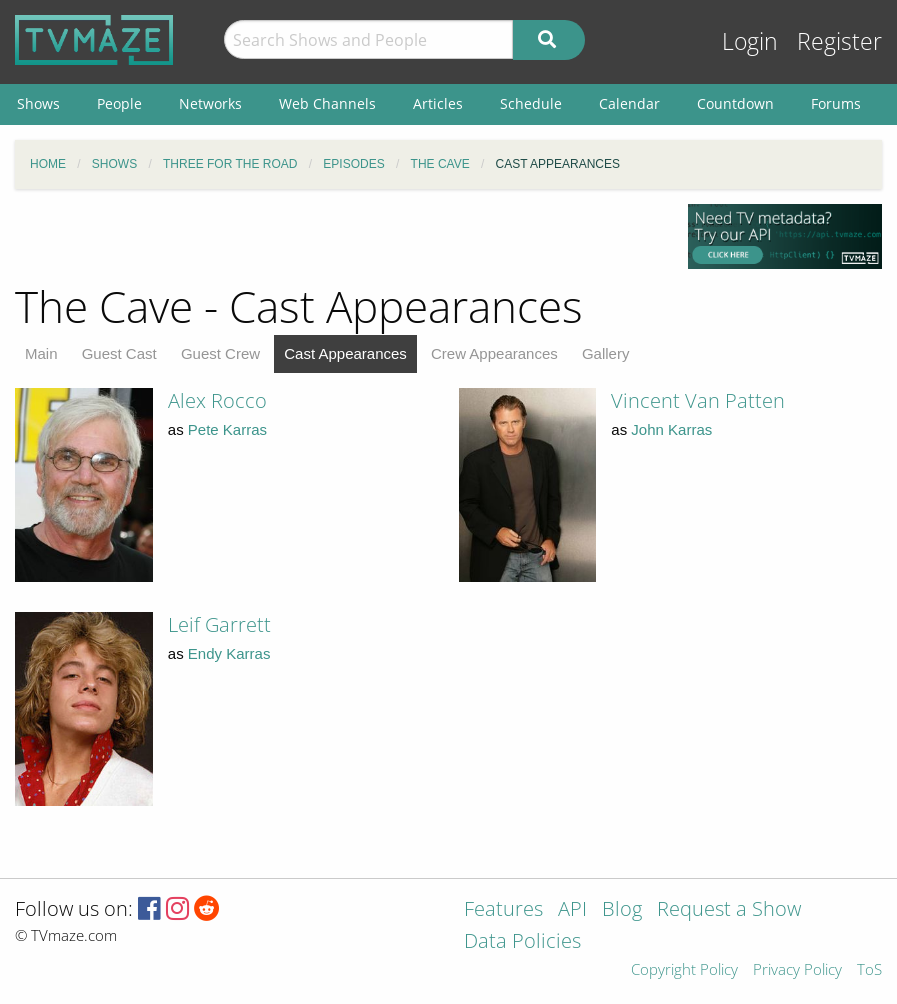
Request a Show (729, 910)
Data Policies (522, 942)
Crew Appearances (494, 353)
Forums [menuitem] (836, 103)
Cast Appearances (345, 353)
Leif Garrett (219, 624)
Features (503, 910)
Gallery (606, 353)
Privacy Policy (797, 970)
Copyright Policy (684, 970)
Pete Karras (227, 429)
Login (750, 41)
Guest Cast (119, 353)
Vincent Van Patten (698, 400)
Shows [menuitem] (38, 103)
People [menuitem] (119, 103)
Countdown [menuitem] (735, 103)
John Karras (671, 429)
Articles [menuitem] (438, 103)
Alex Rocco (217, 400)
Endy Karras (229, 653)
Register (839, 41)
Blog (622, 910)
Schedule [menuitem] (531, 103)
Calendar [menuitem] (629, 103)
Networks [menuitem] (210, 103)
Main (41, 353)
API (572, 910)
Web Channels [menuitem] (327, 103)
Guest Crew (220, 353)
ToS (869, 970)
